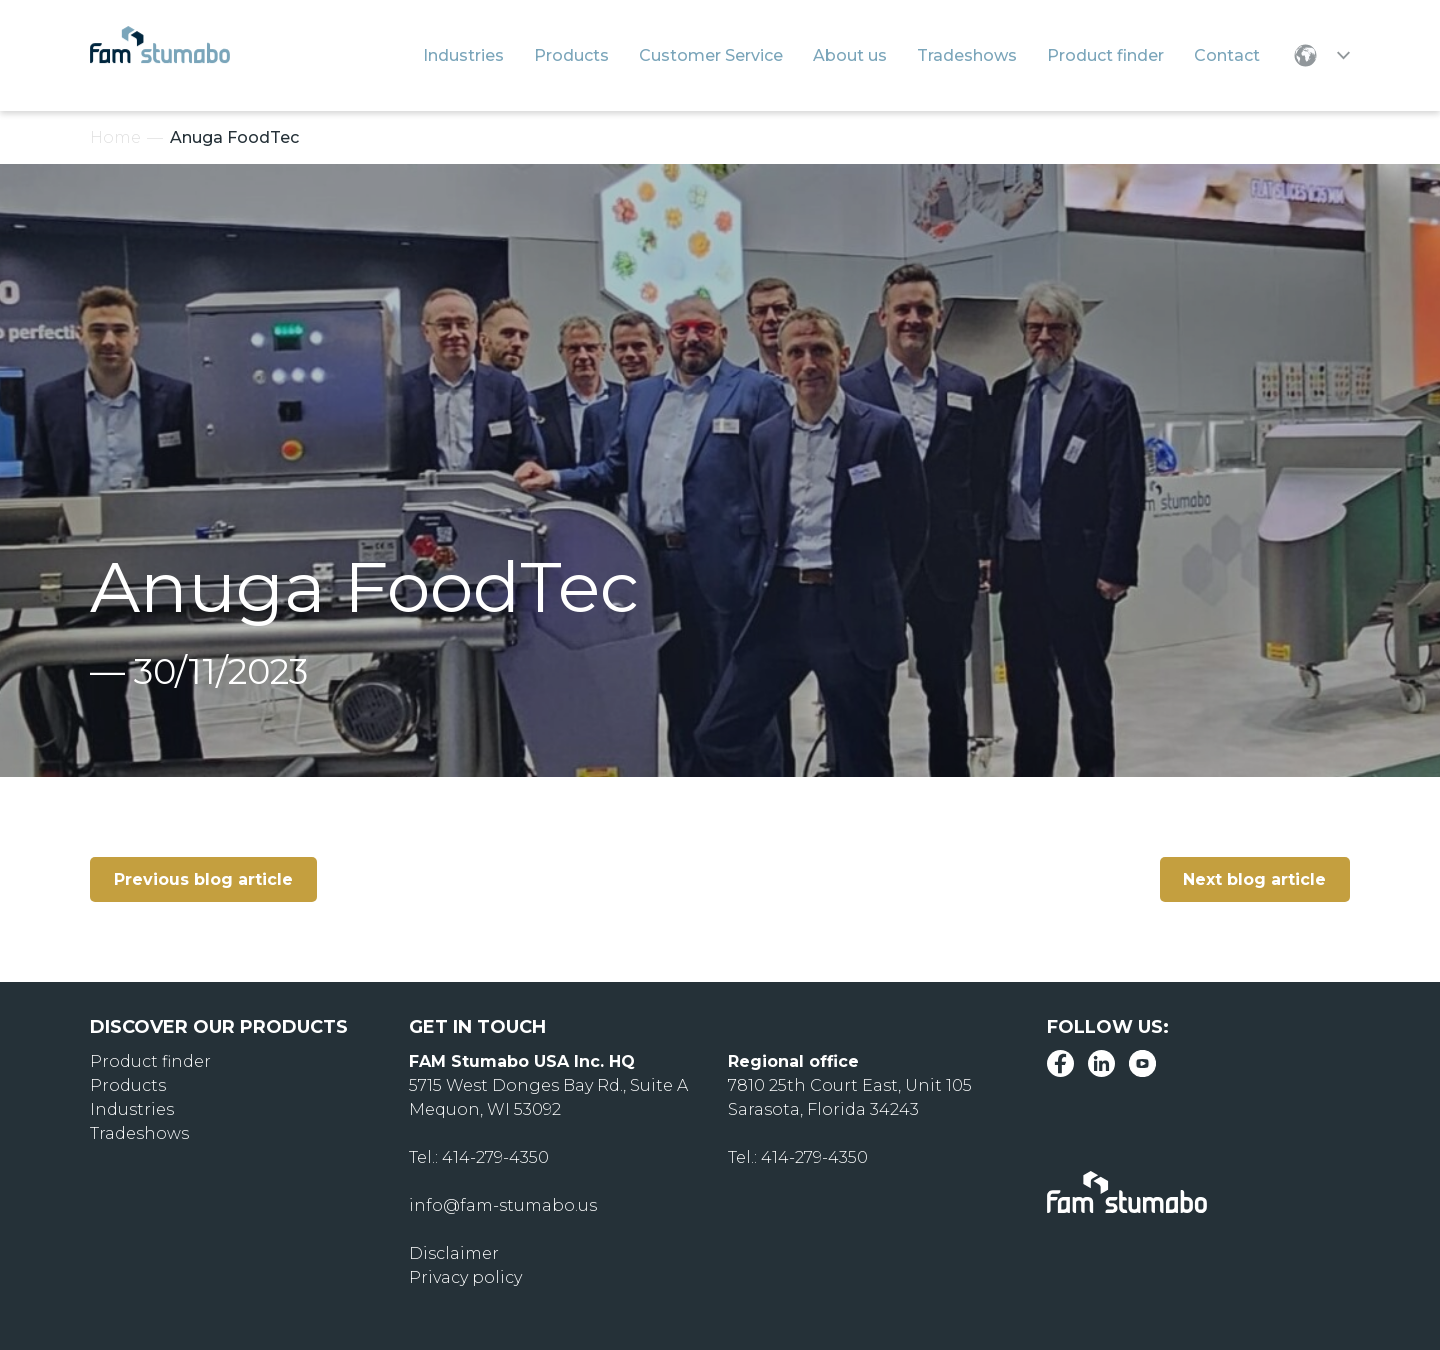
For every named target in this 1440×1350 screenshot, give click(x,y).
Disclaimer (454, 1253)
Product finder (150, 1061)
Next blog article (1254, 879)
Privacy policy (465, 1277)
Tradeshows (139, 1133)
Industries (132, 1109)
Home (115, 137)
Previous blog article (203, 879)
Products (128, 1085)
